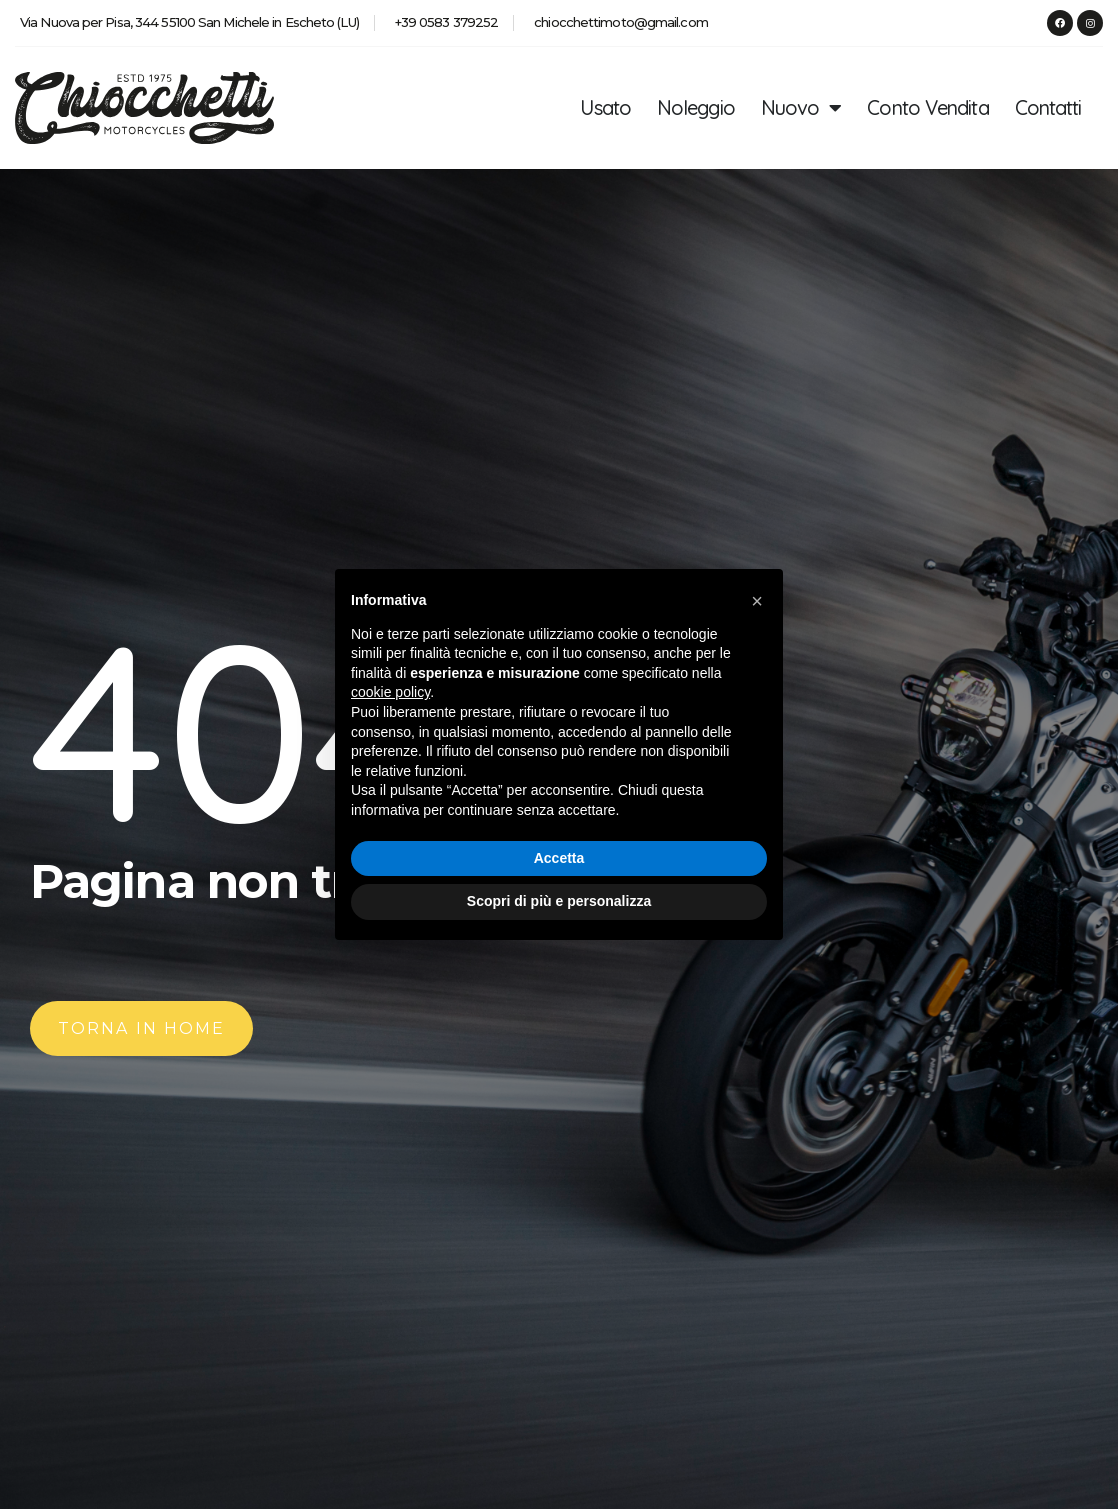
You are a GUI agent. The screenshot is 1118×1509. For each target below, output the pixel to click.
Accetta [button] (559, 858)
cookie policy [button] (390, 692)
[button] (757, 601)
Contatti (1048, 108)
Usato (605, 108)
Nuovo (801, 108)
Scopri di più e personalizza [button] (559, 901)
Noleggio (696, 108)
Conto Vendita (927, 108)
